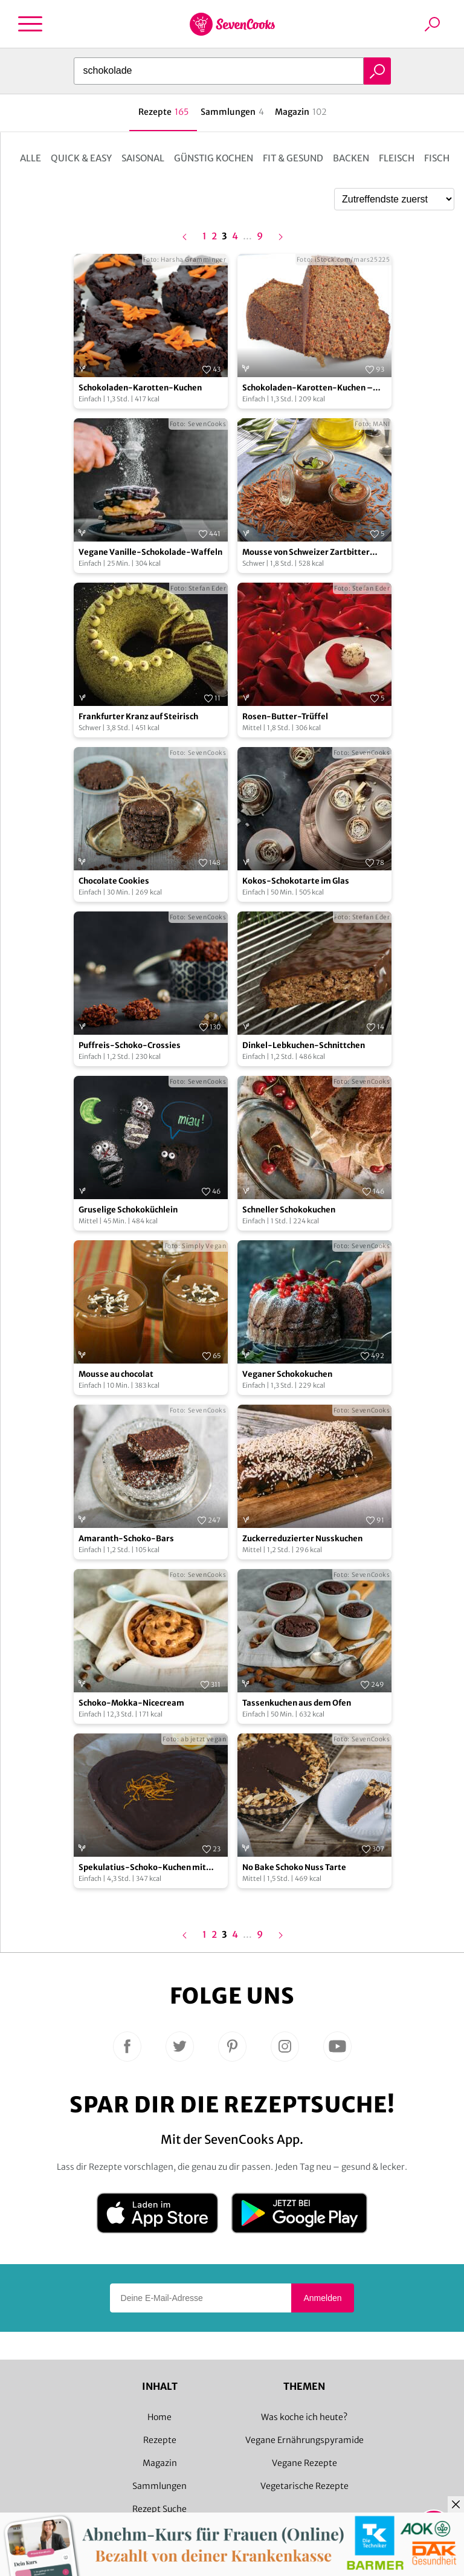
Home (159, 2417)
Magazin (160, 2463)
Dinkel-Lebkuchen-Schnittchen (303, 1045)
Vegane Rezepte (304, 2463)
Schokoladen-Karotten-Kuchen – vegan (307, 388)
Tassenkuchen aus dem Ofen (296, 1703)
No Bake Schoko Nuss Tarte (294, 1867)
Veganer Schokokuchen (287, 1374)
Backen (351, 158)
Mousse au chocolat (116, 1374)
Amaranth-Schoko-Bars (126, 1538)
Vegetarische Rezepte (304, 2486)
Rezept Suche (159, 2508)
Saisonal (142, 158)
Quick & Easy (81, 158)
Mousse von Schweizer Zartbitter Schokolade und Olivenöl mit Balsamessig (306, 552)
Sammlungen (159, 2486)
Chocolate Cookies (114, 881)
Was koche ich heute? (304, 2417)
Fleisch (396, 158)
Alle (30, 158)
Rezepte (159, 2440)
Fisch (437, 158)
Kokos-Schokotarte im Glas (295, 881)
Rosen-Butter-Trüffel (285, 716)
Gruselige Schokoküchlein (128, 1210)
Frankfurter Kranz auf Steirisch (138, 716)
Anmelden (322, 2298)
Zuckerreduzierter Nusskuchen (302, 1538)
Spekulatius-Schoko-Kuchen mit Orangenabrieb (142, 1868)
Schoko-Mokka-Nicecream (131, 1703)
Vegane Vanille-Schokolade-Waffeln (150, 552)
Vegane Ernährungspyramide (304, 2440)
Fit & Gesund (293, 158)
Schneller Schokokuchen (288, 1210)
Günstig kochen (213, 158)
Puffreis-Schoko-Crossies (130, 1045)
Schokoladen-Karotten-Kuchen (140, 388)
